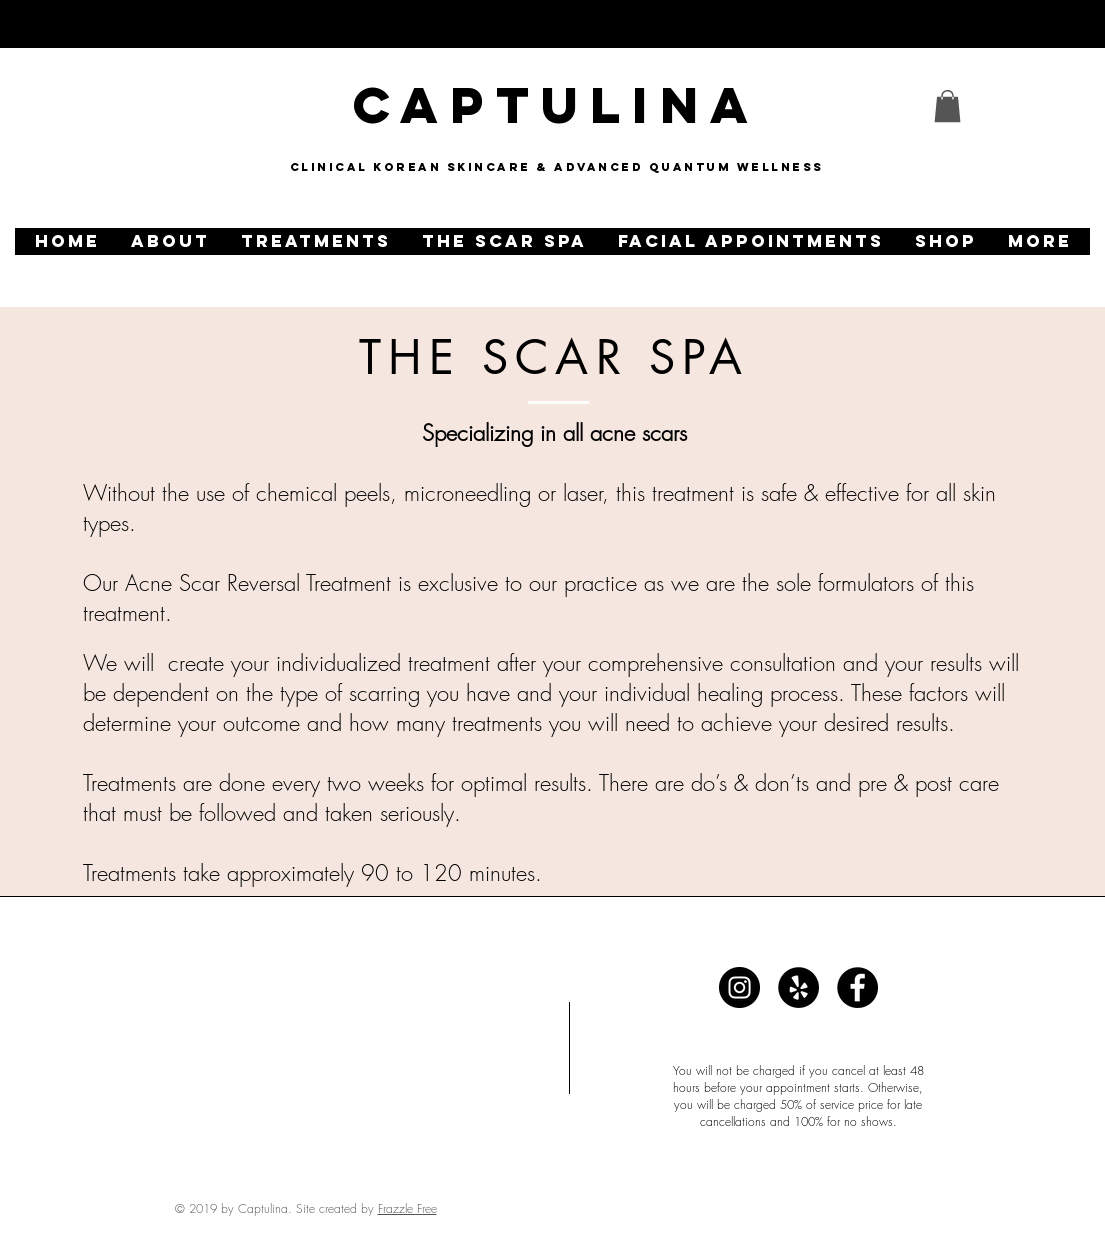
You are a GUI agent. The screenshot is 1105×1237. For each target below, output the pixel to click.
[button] (170, 241)
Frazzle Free (407, 1208)
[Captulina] (739, 987)
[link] (947, 106)
